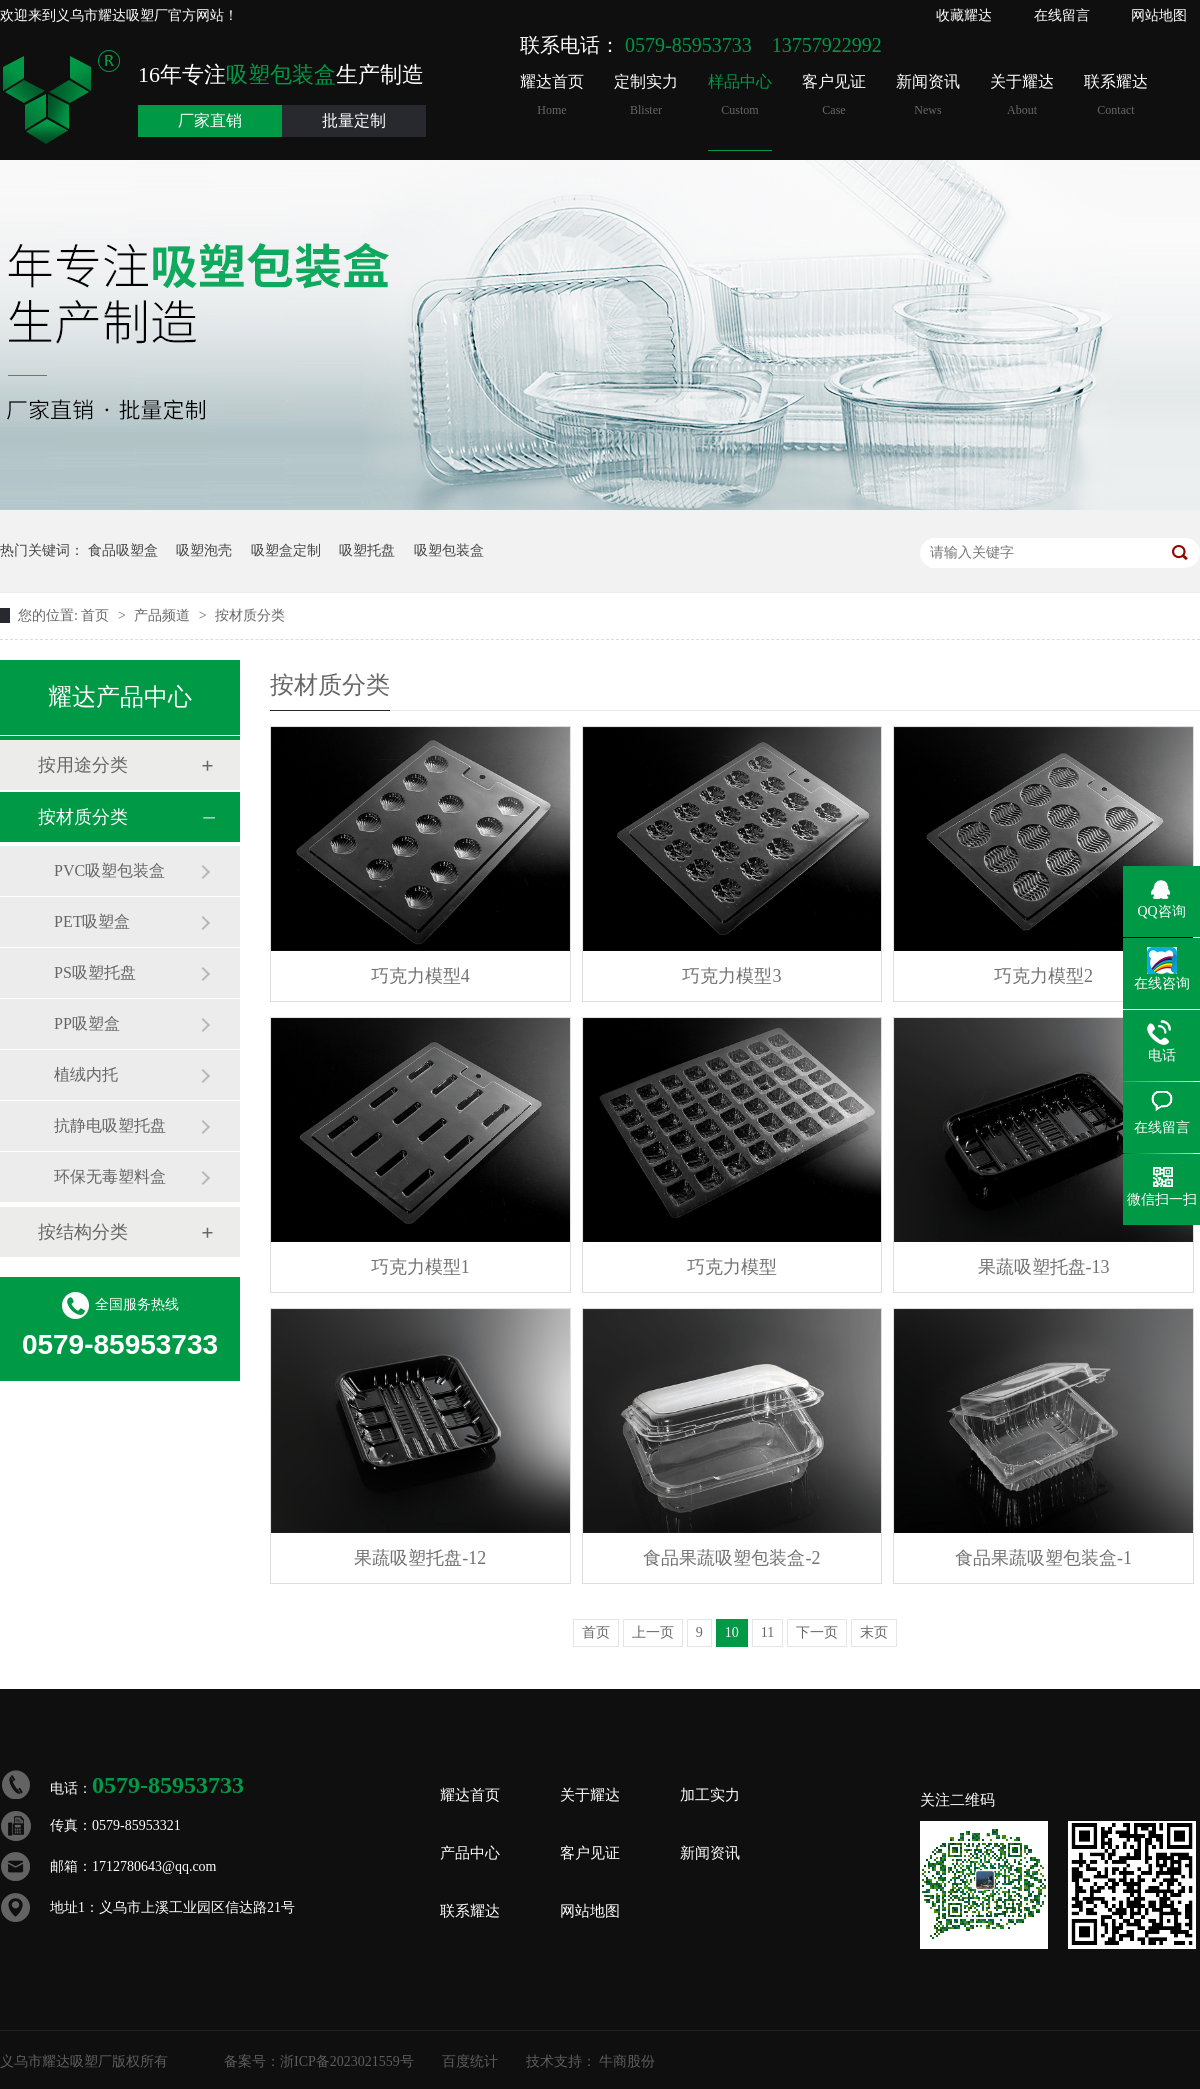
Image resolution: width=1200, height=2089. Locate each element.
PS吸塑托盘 (95, 972)
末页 (874, 1632)
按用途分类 (83, 765)
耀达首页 (552, 95)
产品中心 (470, 1853)
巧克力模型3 (731, 976)
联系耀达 (1116, 95)
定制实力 (646, 95)
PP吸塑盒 (87, 1023)
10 (732, 1632)
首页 (97, 615)
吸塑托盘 (367, 550)
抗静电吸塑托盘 (110, 1125)
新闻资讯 (928, 95)
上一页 (653, 1632)
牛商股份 (627, 2061)
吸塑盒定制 (286, 550)
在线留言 (1062, 15)
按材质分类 (250, 615)
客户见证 (834, 95)
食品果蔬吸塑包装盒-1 (1043, 1558)
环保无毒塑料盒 (110, 1176)
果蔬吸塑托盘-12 (420, 1558)
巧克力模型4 (420, 976)
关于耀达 (1022, 95)
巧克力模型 (732, 1267)
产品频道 (164, 615)
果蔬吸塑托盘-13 (1044, 1267)
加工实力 (710, 1795)
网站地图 (1159, 15)
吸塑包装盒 (449, 550)
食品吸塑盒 (123, 550)
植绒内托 (86, 1074)
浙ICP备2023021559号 (347, 2061)
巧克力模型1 (420, 1267)
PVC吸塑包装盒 (109, 870)
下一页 (817, 1632)
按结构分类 (83, 1232)
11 (767, 1632)
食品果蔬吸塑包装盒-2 (731, 1558)
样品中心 (740, 95)
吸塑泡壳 (204, 550)
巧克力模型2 (1043, 976)
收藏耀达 (964, 15)
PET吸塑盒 (92, 921)
